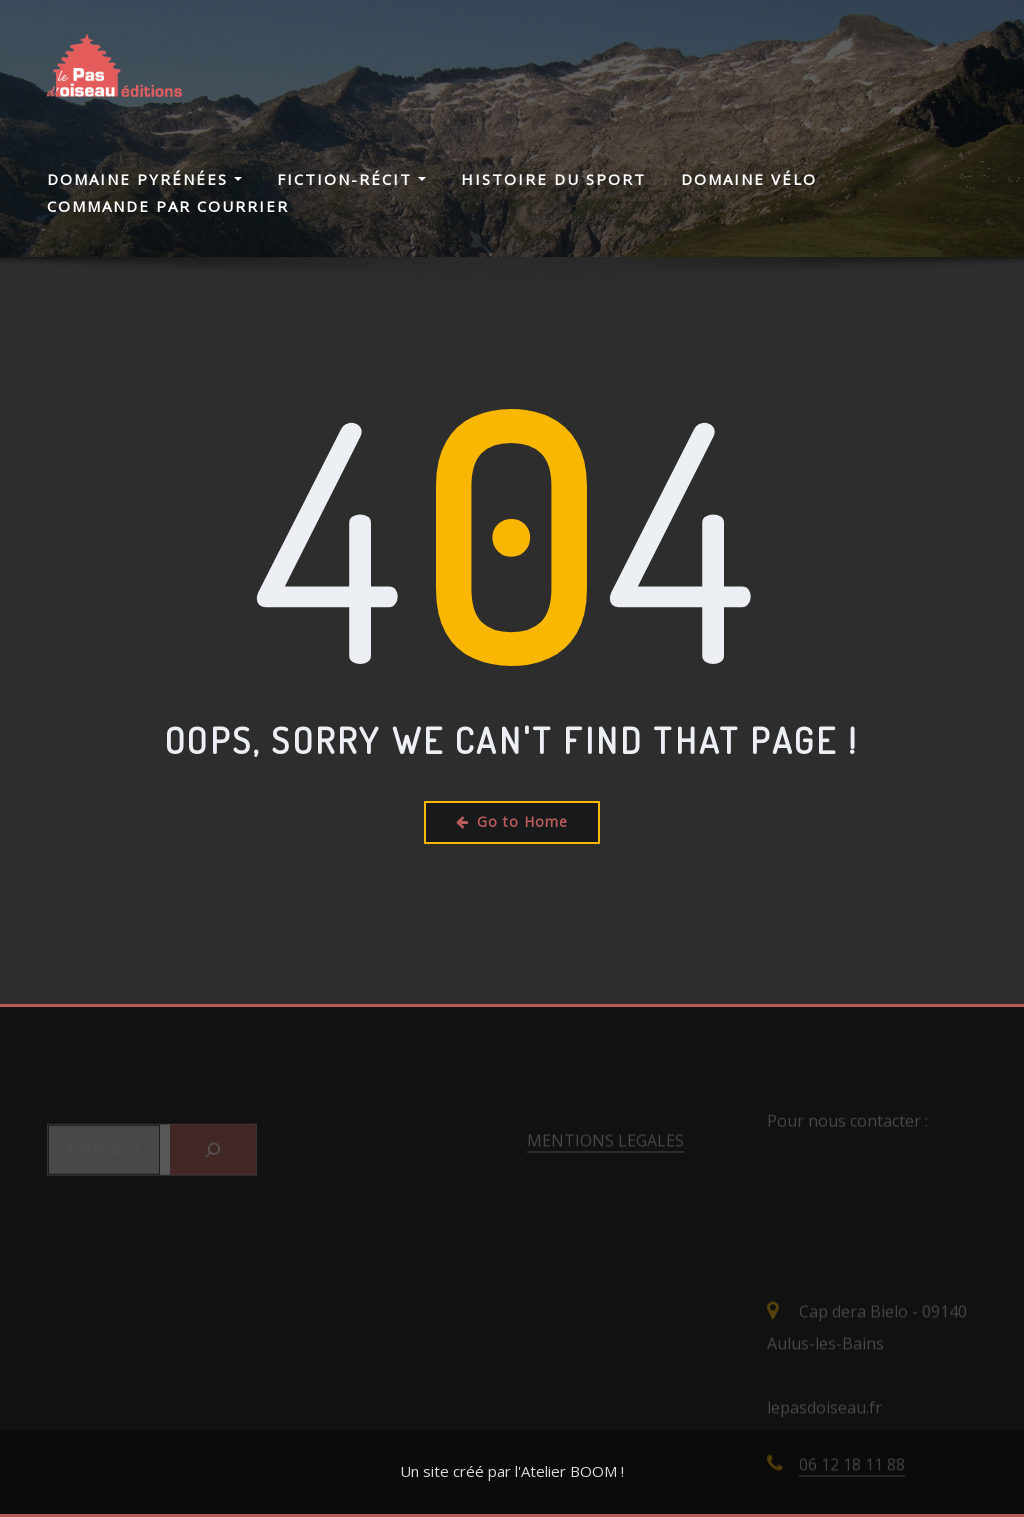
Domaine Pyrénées (144, 179)
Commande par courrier (168, 206)
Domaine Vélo (749, 179)
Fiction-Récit (351, 179)
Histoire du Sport (553, 179)
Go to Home (512, 821)
